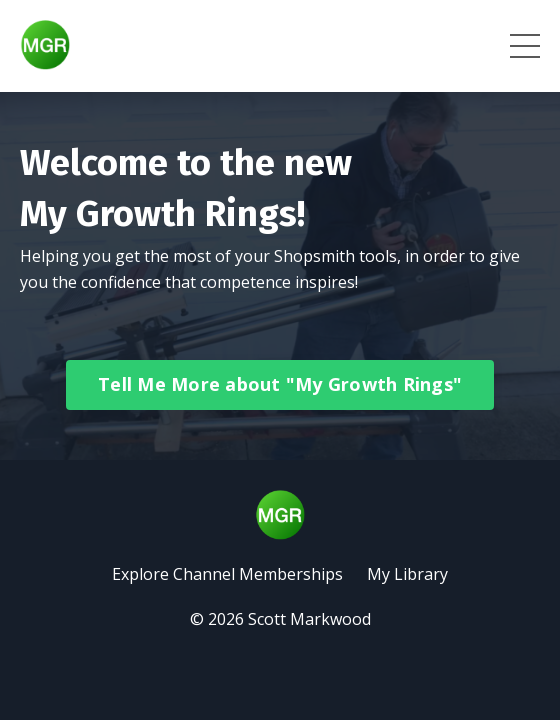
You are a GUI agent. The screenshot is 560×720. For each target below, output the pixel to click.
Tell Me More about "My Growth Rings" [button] (280, 384)
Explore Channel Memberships (227, 574)
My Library (407, 574)
